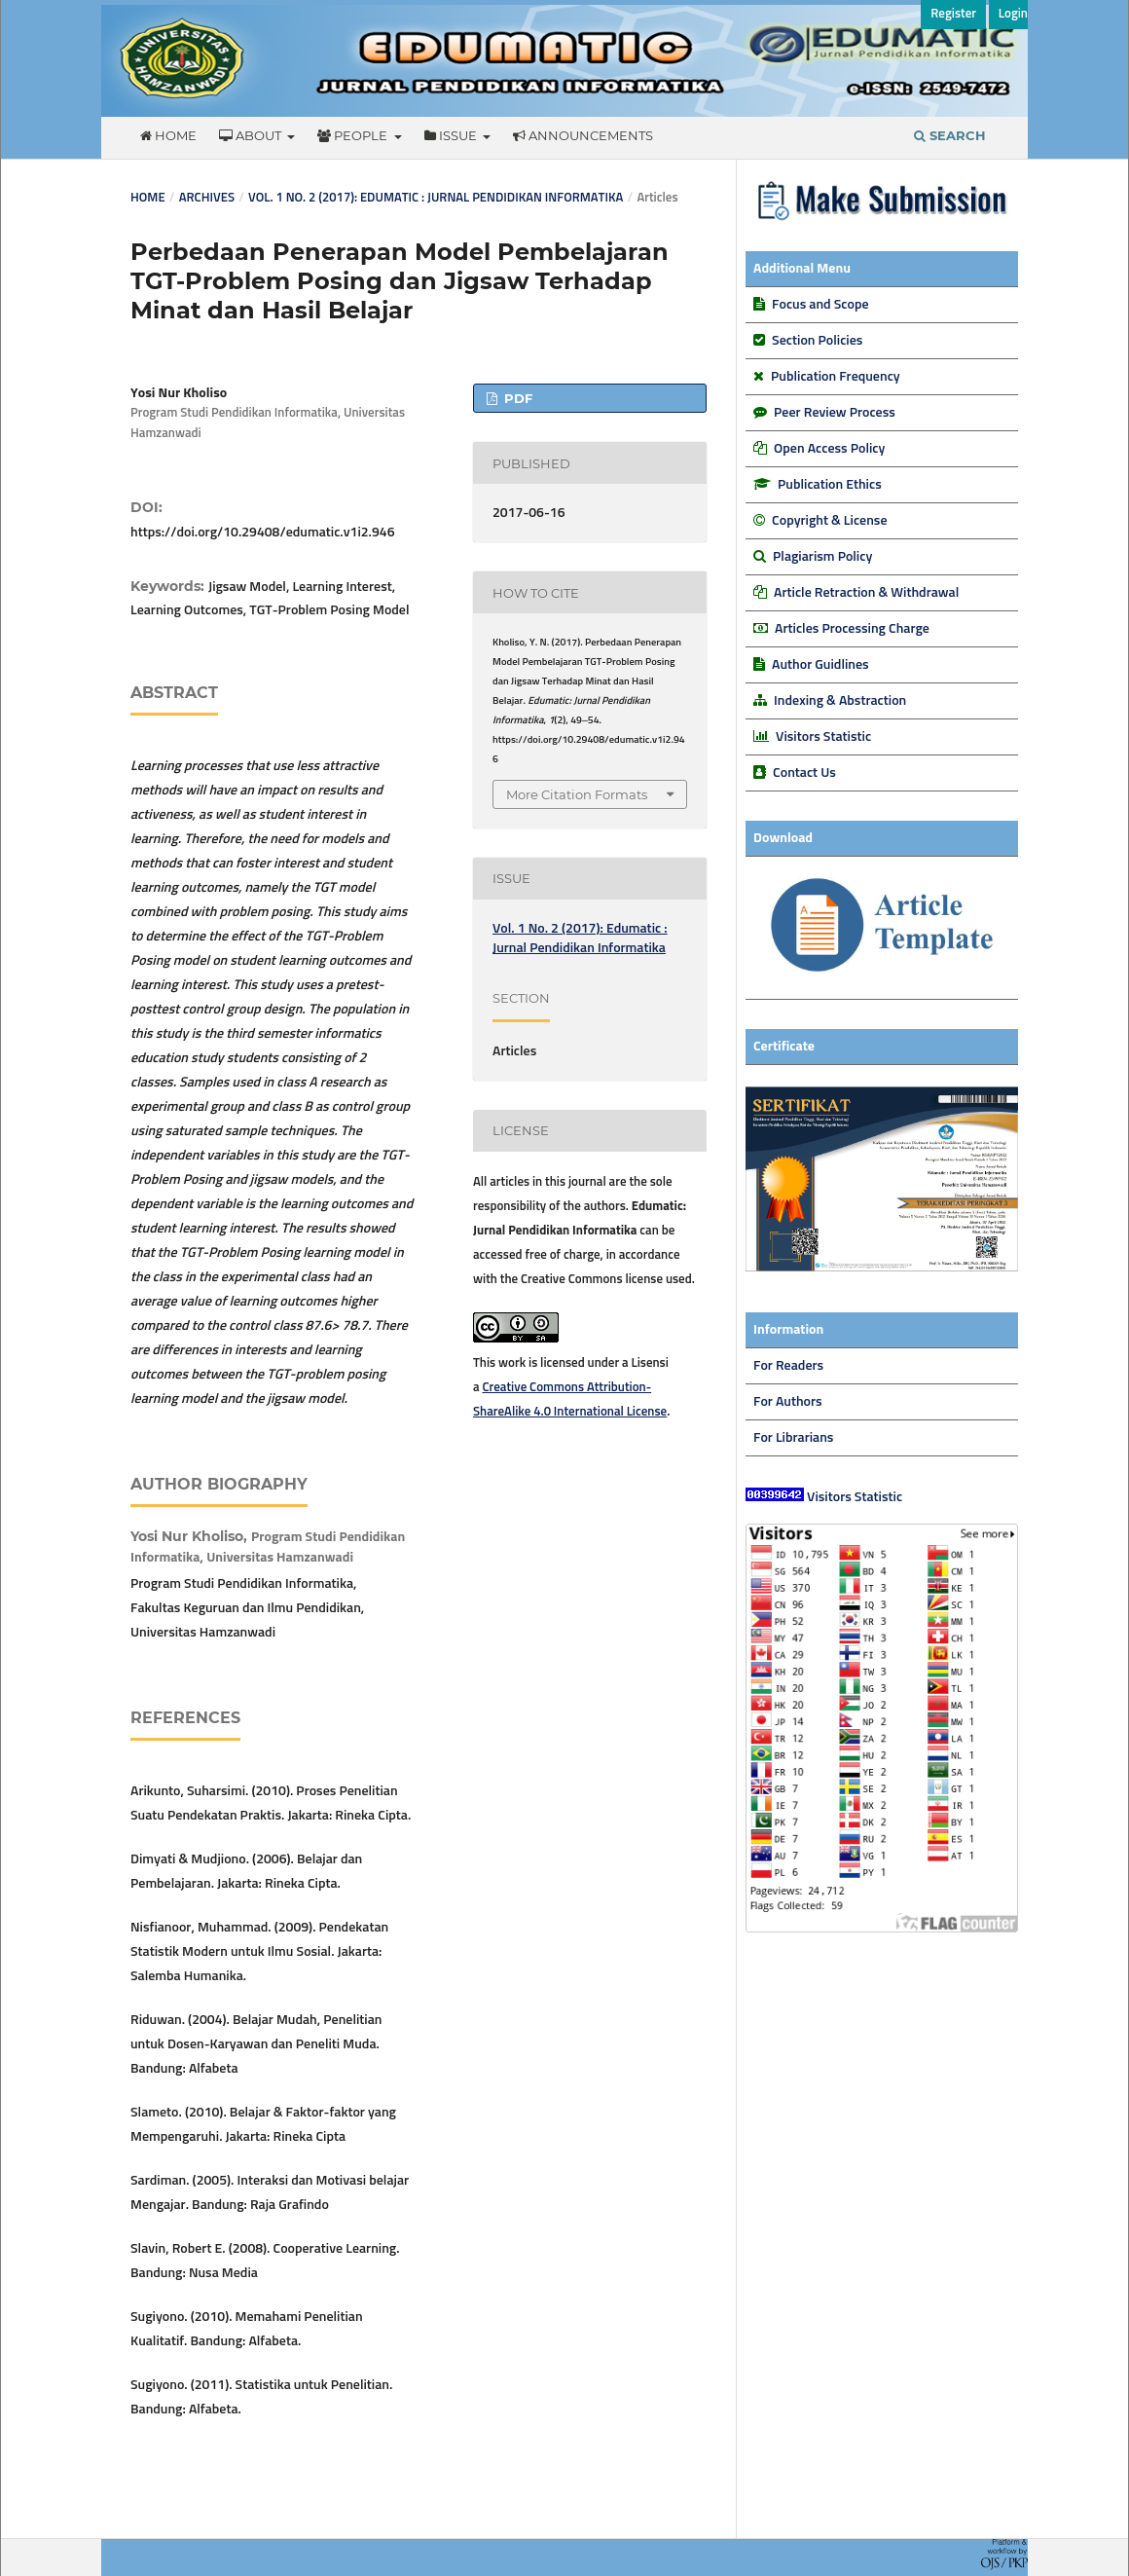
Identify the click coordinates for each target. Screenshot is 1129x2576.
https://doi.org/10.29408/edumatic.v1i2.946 (262, 532)
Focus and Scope (820, 305)
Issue (452, 135)
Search (950, 135)
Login (1013, 14)
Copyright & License (829, 521)
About (251, 135)
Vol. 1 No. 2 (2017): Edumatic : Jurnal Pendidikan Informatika (435, 198)
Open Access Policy (829, 449)
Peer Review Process (834, 413)
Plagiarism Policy (822, 557)
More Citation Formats (576, 794)
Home (168, 135)
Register (953, 14)
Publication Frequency (835, 377)
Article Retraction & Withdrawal (866, 593)
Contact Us (804, 773)
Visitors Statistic (823, 737)
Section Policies (817, 341)
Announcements (583, 135)
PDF (516, 398)
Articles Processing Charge (850, 629)
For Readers (788, 1366)
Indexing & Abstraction (840, 701)
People (353, 135)
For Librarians (793, 1438)
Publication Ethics (830, 485)
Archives (207, 198)
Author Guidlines (820, 665)
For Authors (787, 1402)
